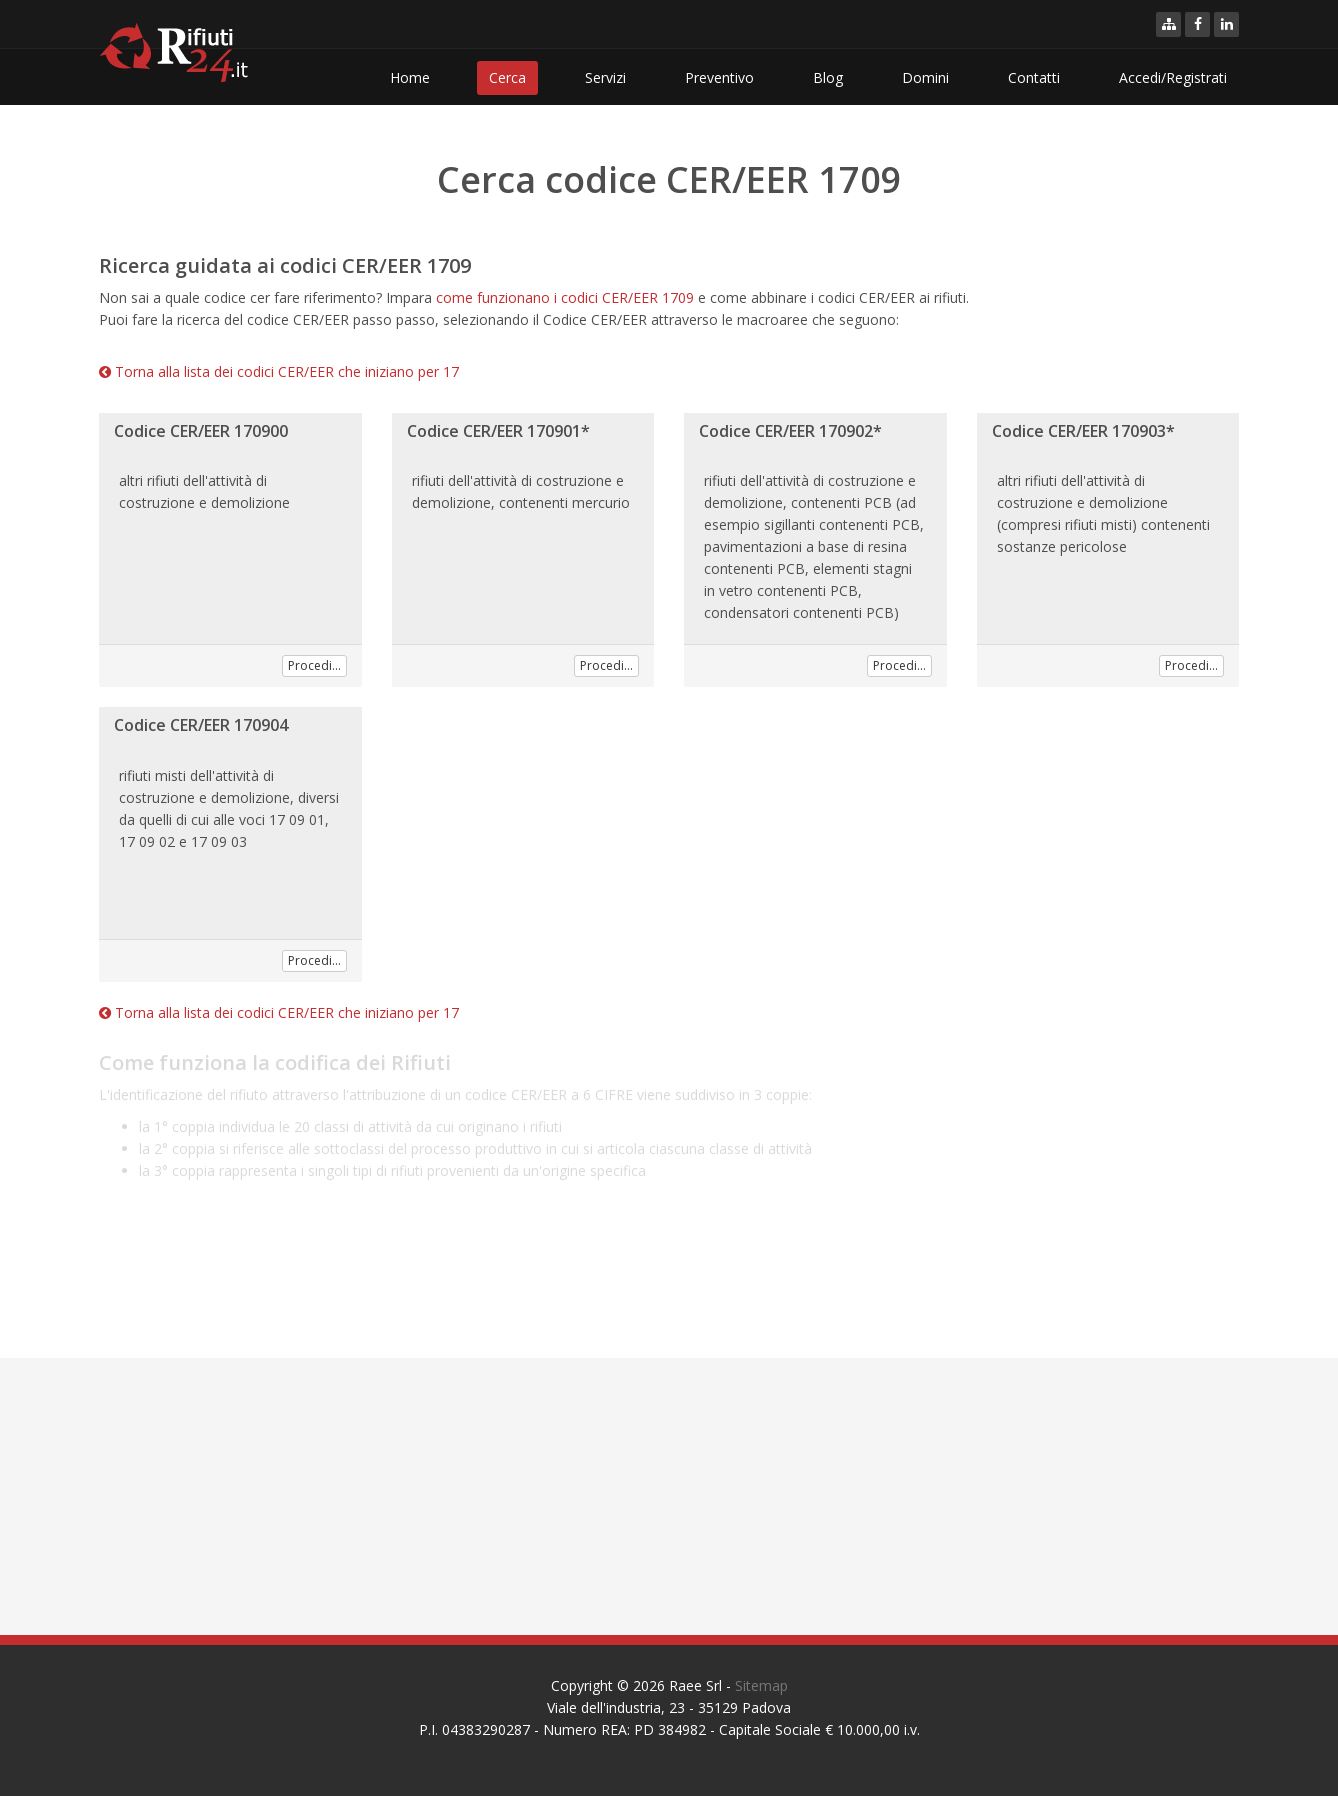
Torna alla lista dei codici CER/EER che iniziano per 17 (279, 371)
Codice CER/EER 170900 (201, 431)
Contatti (1034, 77)
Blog (828, 77)
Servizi (605, 77)
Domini (925, 77)
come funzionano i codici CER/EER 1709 (565, 297)
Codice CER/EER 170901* (498, 431)
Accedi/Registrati (1173, 77)
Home (410, 77)
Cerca (507, 77)
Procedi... (314, 665)
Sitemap (761, 1685)
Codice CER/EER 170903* (1083, 431)
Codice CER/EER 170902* (790, 431)
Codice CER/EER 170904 (201, 725)
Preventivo (719, 77)
